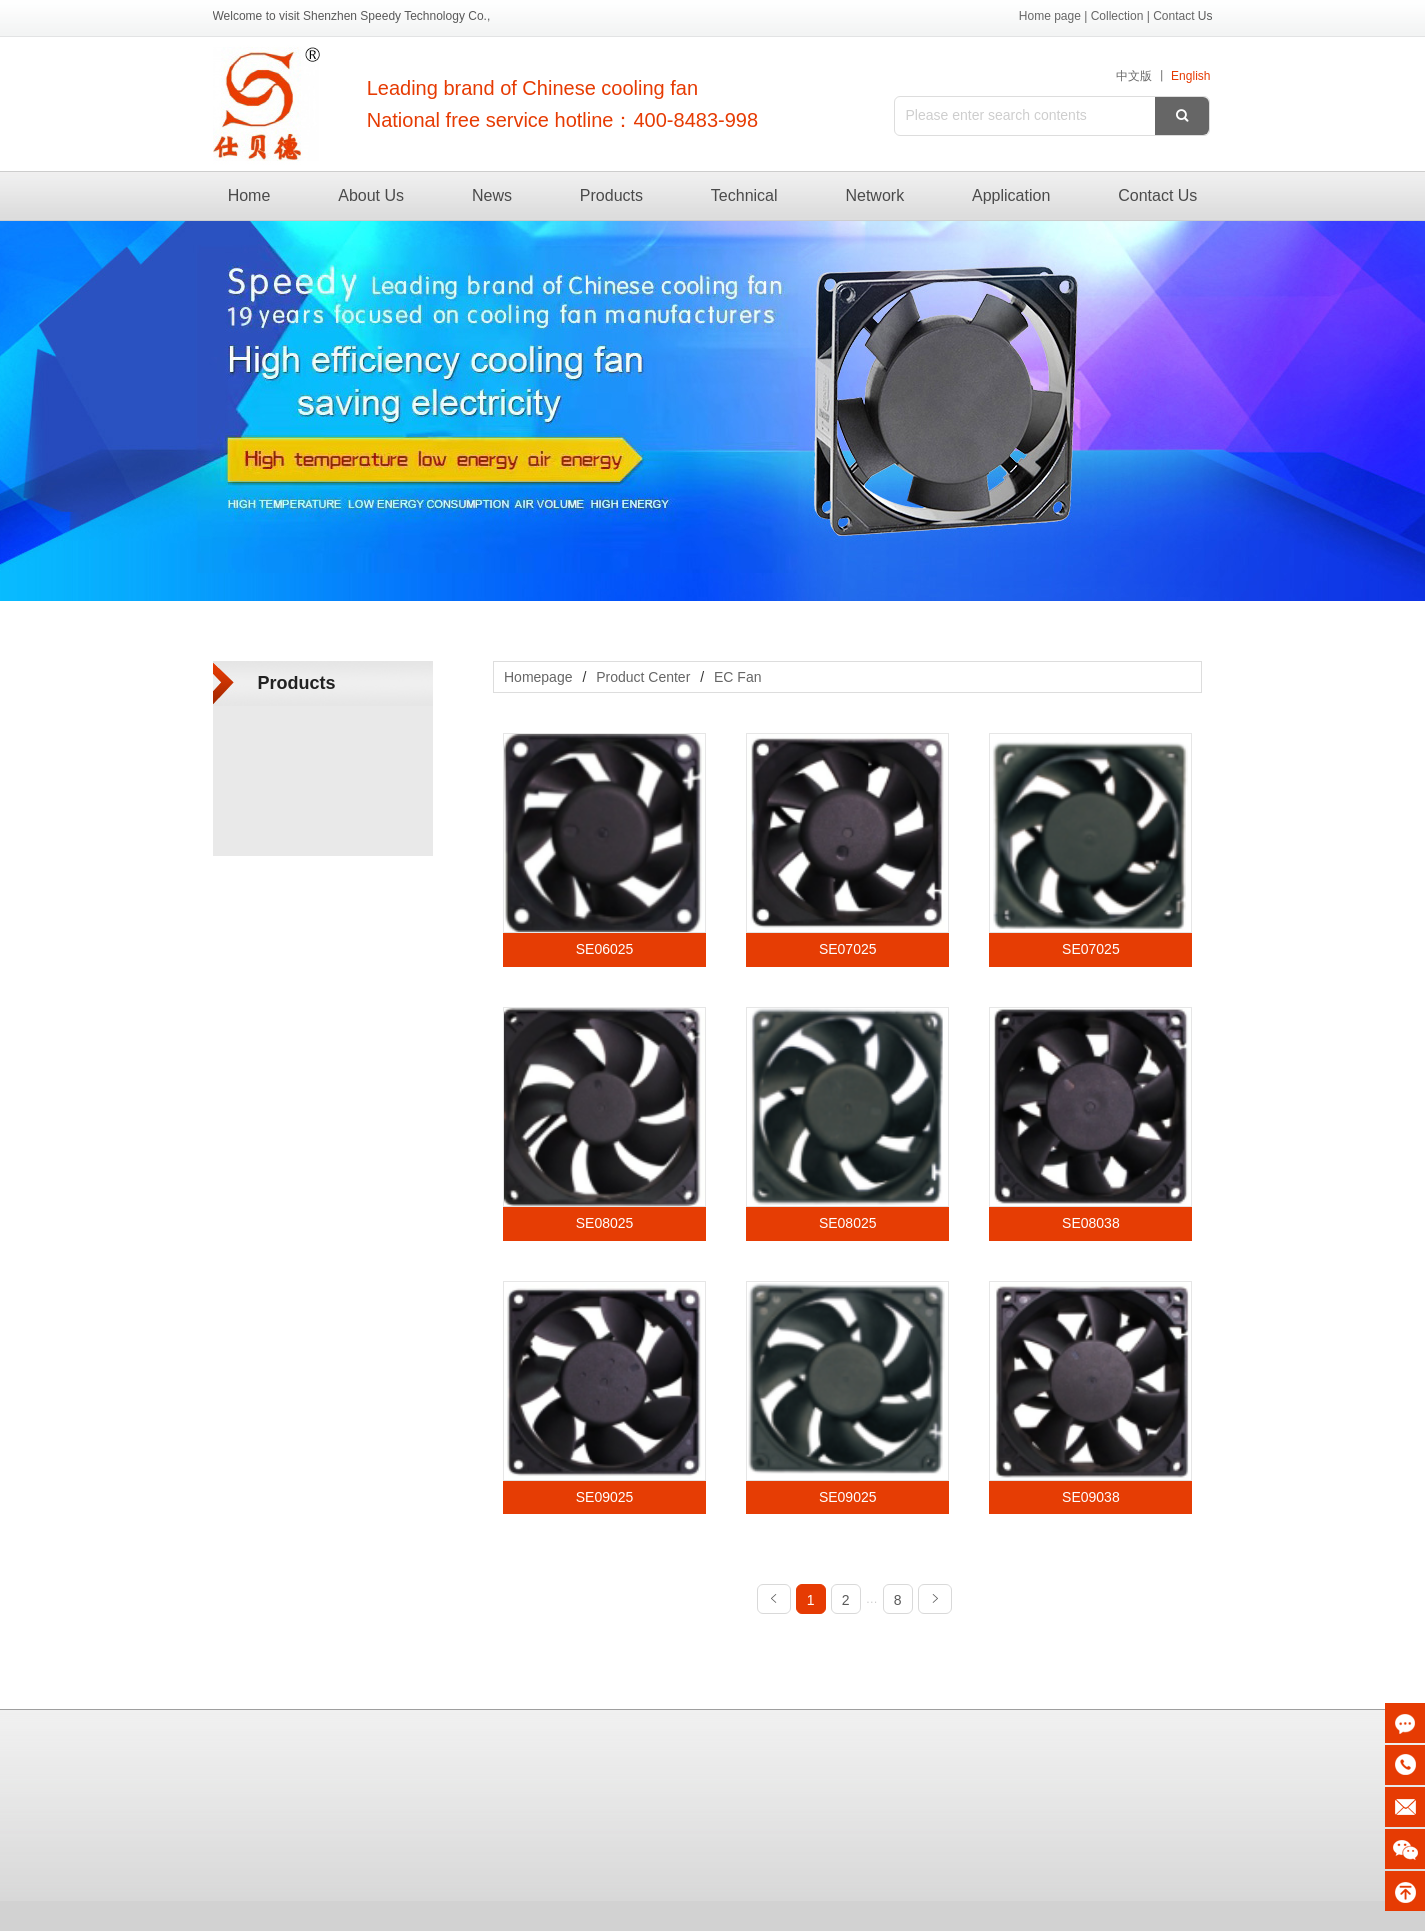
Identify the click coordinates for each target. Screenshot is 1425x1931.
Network (874, 195)
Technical (744, 195)
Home (249, 195)
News (492, 195)
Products (611, 195)
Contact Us (1157, 195)
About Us (371, 195)
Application (1011, 195)
